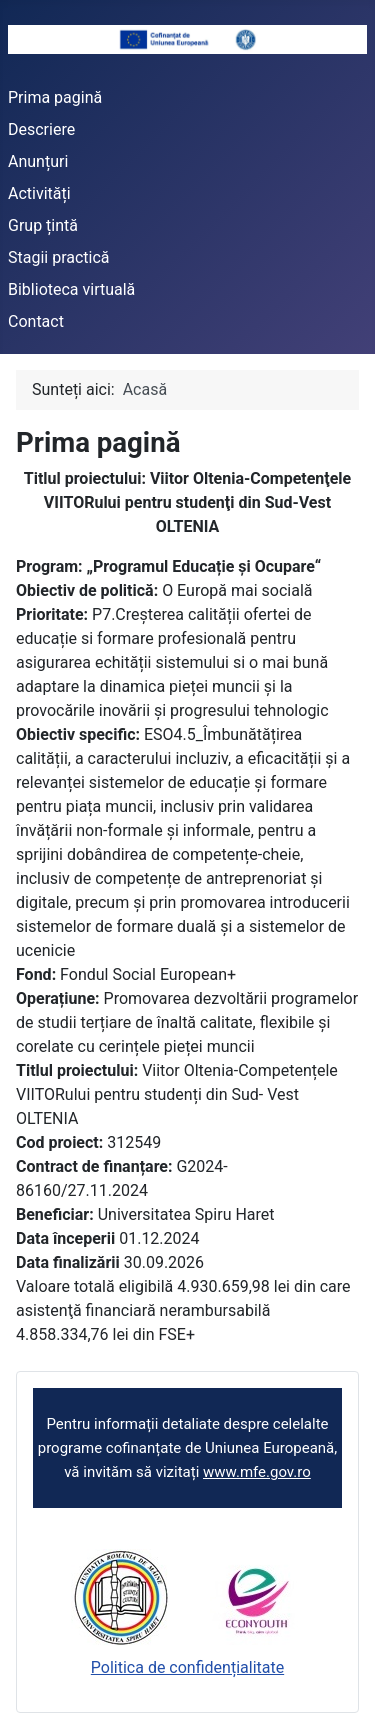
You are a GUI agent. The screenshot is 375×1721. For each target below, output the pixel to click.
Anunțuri (38, 161)
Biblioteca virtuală (71, 289)
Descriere (41, 129)
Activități (39, 193)
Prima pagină (55, 97)
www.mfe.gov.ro (257, 1472)
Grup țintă (43, 225)
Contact (36, 321)
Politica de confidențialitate (187, 1667)
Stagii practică (59, 257)
